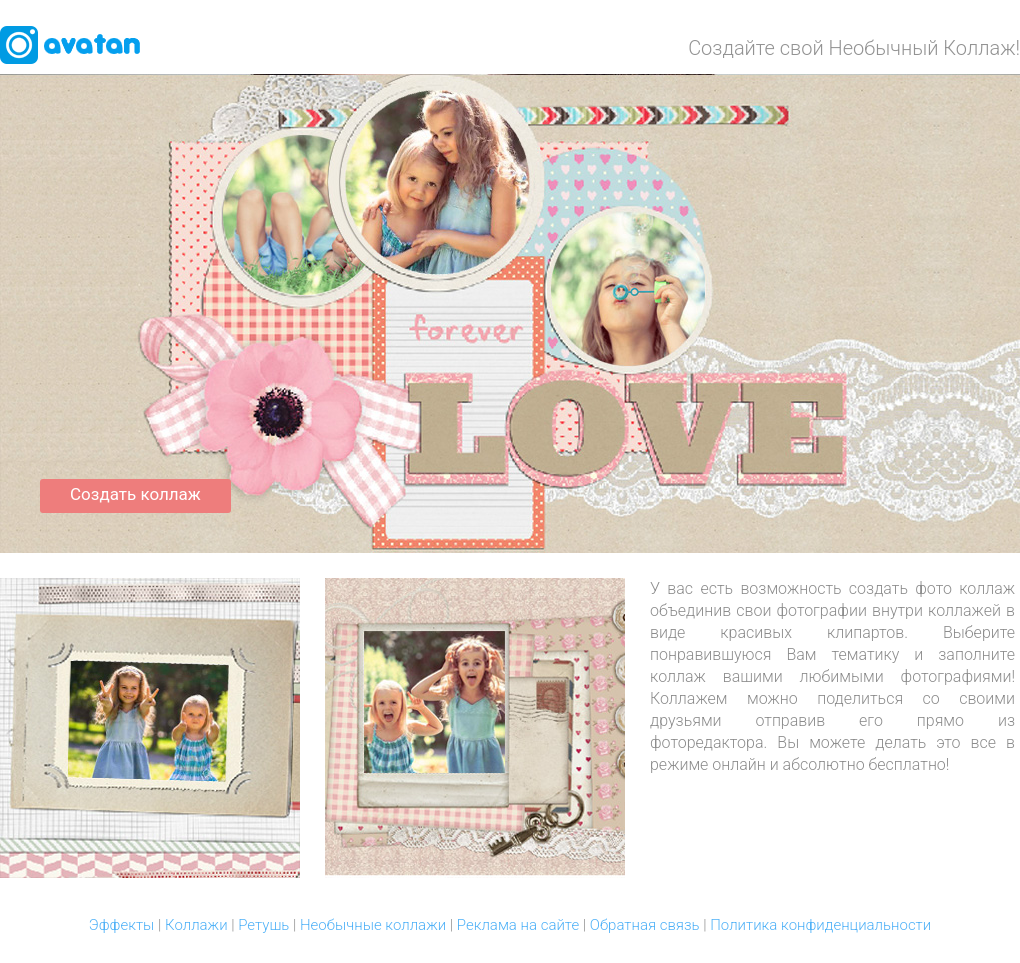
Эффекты (122, 925)
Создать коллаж (135, 494)
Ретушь (263, 925)
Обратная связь (645, 925)
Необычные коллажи (373, 925)
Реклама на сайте (518, 925)
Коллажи (196, 925)
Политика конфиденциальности (820, 925)
